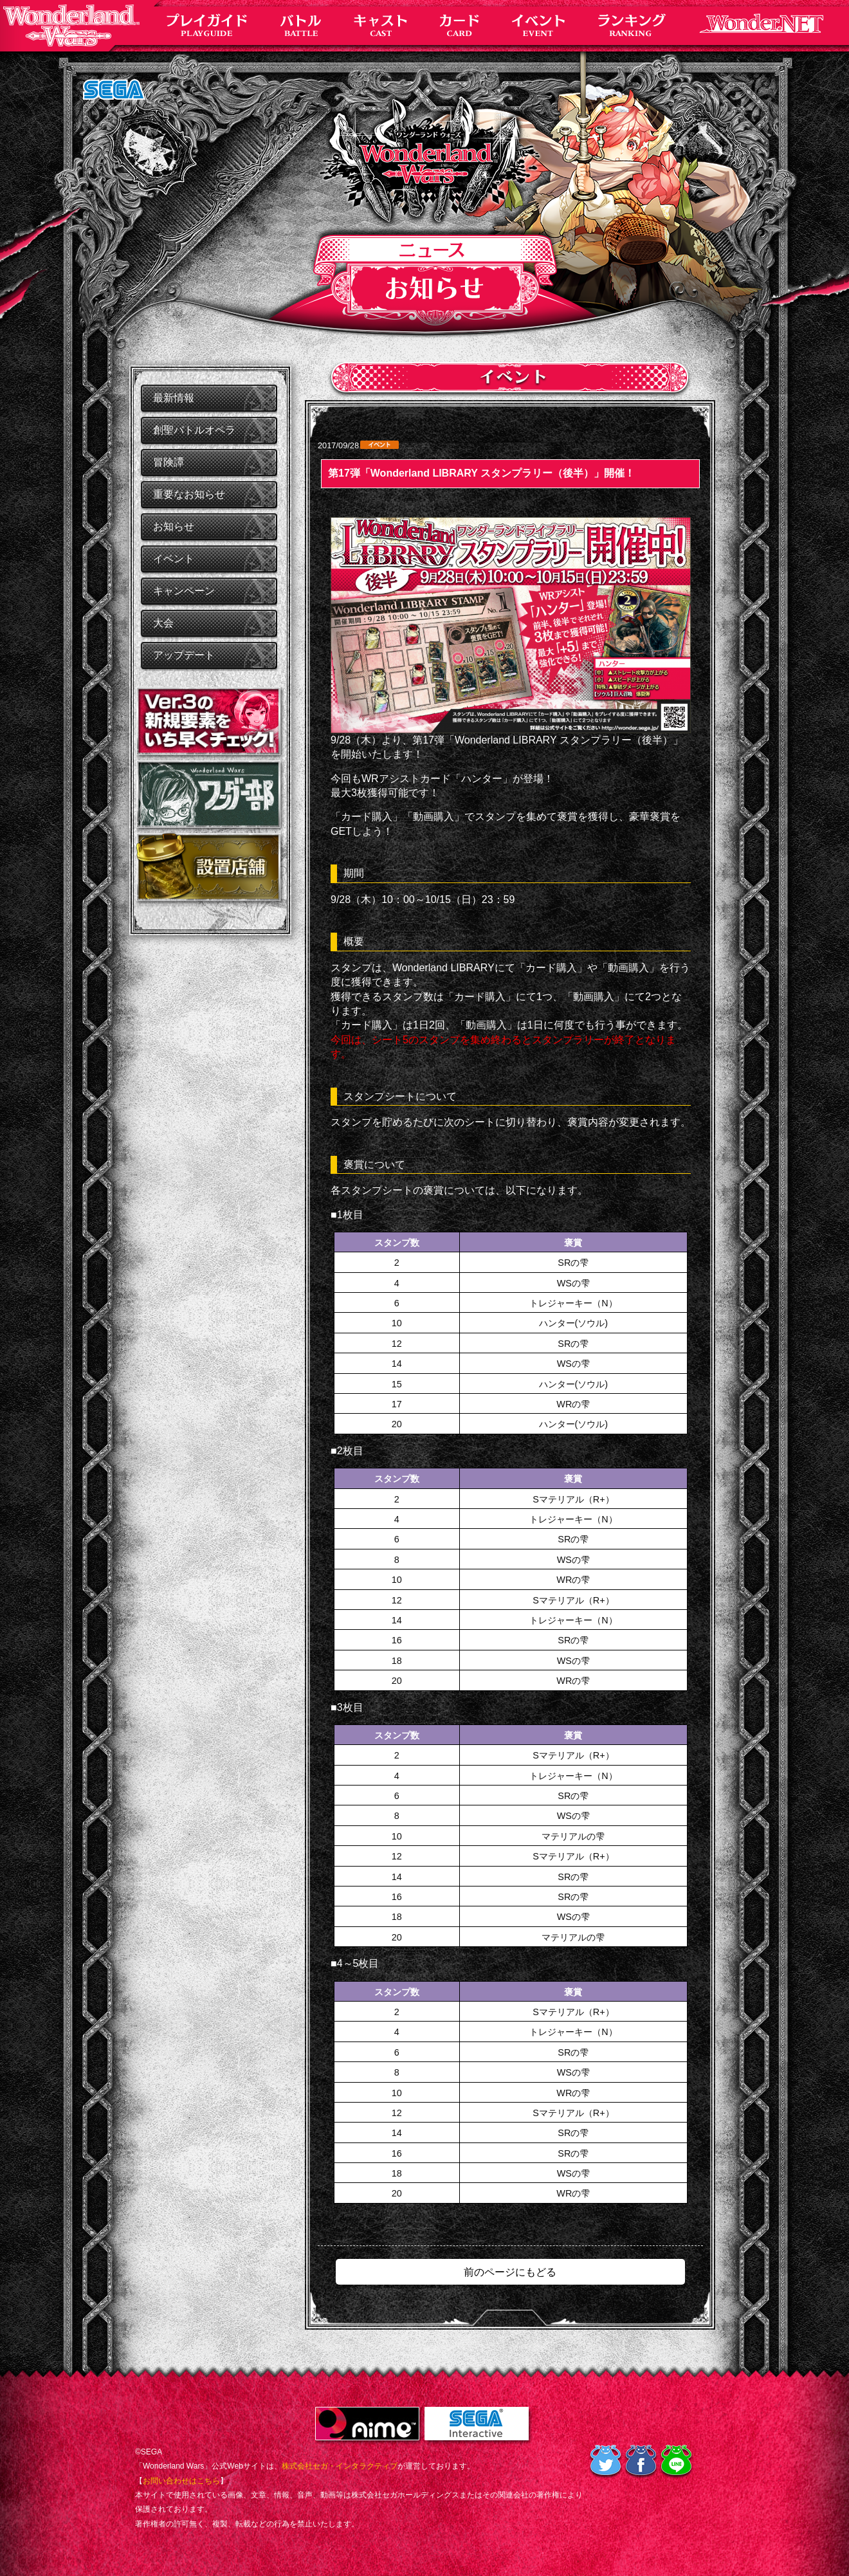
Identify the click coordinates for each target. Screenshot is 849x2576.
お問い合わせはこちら (181, 2480)
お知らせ (173, 526)
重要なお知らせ (189, 494)
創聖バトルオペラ (194, 430)
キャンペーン (184, 590)
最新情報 (173, 397)
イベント (173, 558)
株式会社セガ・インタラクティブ (339, 2466)
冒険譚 (168, 462)
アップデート (184, 655)
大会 (163, 622)
